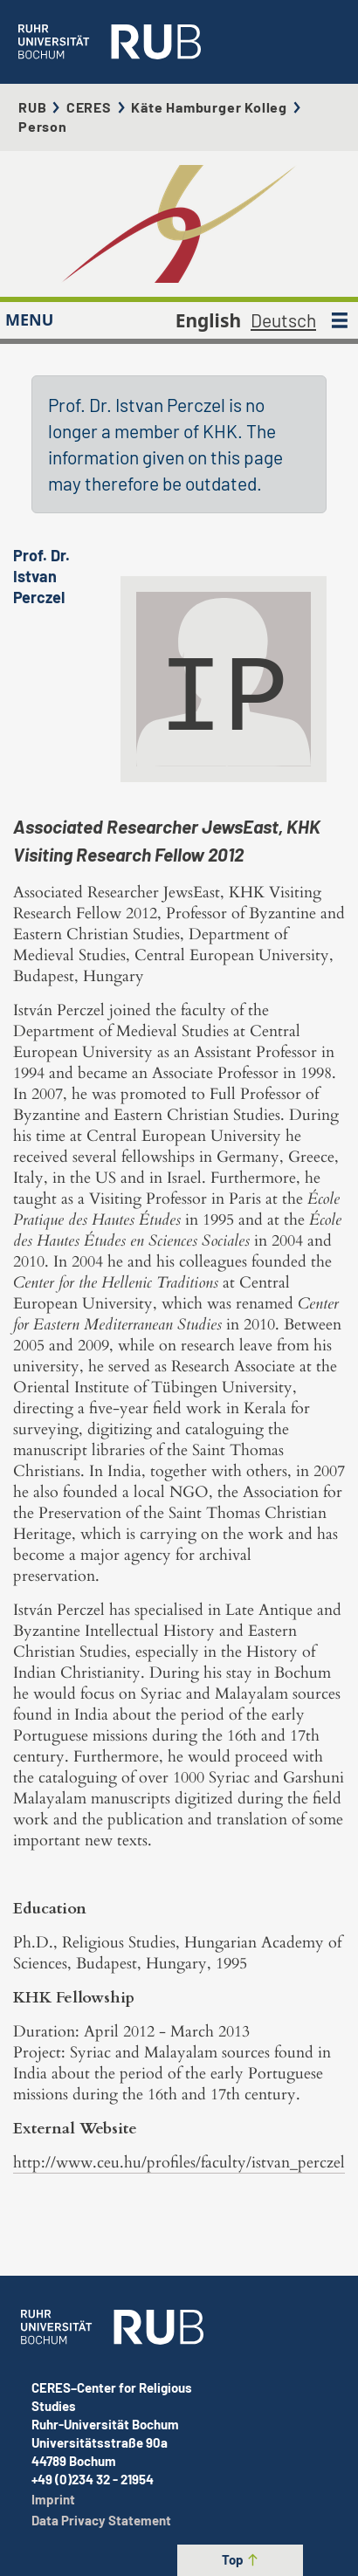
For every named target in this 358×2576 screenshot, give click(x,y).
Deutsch (283, 320)
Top (240, 2559)
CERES (89, 107)
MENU (29, 319)
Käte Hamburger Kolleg (209, 107)
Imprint (53, 2499)
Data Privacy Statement (101, 2520)
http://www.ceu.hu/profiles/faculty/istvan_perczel (179, 2163)
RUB (32, 107)
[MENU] (339, 320)
